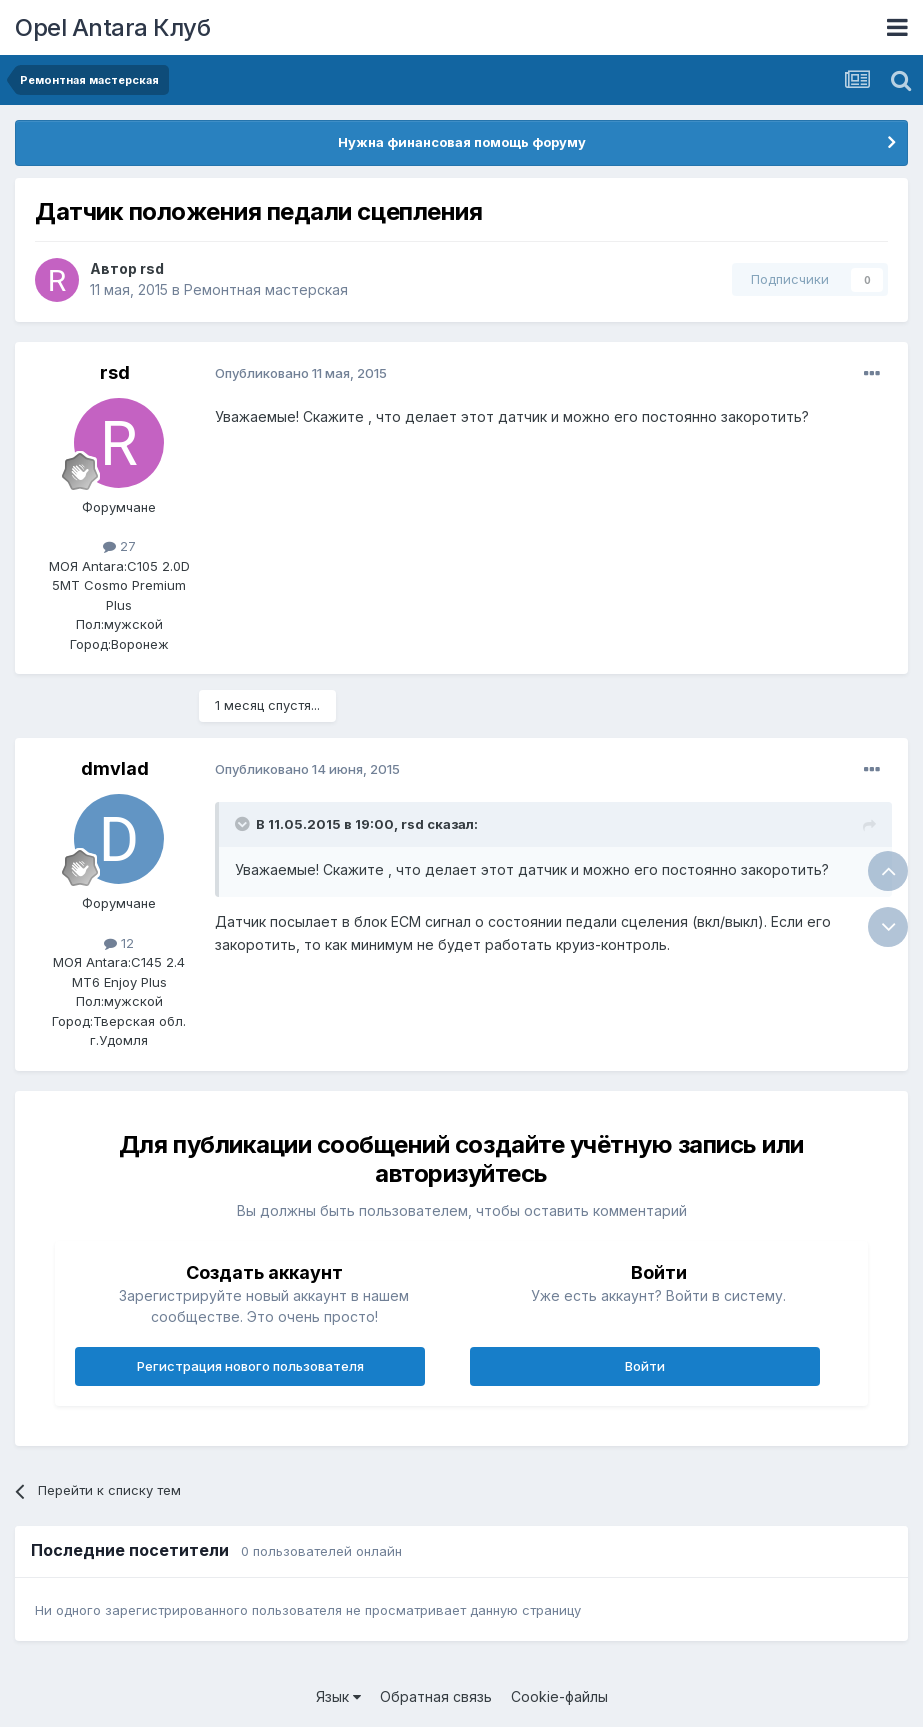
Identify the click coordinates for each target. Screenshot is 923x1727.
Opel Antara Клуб (112, 27)
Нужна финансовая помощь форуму (462, 142)
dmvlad (115, 768)
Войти (645, 1366)
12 (119, 943)
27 (119, 546)
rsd (152, 268)
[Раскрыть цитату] (244, 824)
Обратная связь (436, 1696)
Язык (338, 1696)
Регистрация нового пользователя (250, 1366)
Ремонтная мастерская (266, 289)
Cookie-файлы (559, 1696)
